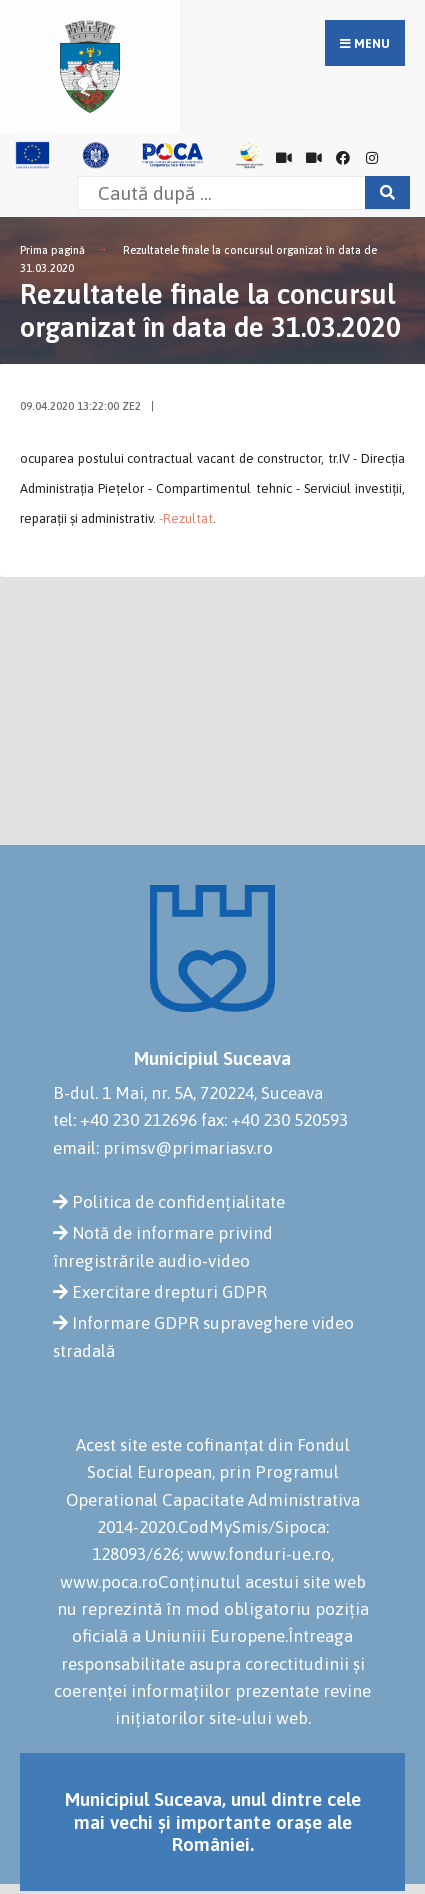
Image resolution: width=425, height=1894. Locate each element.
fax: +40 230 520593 (274, 1120)
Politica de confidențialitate (178, 1202)
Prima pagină (52, 250)
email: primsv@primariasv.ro (163, 1148)
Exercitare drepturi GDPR (169, 1292)
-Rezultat (186, 518)
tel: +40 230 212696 (125, 1120)
